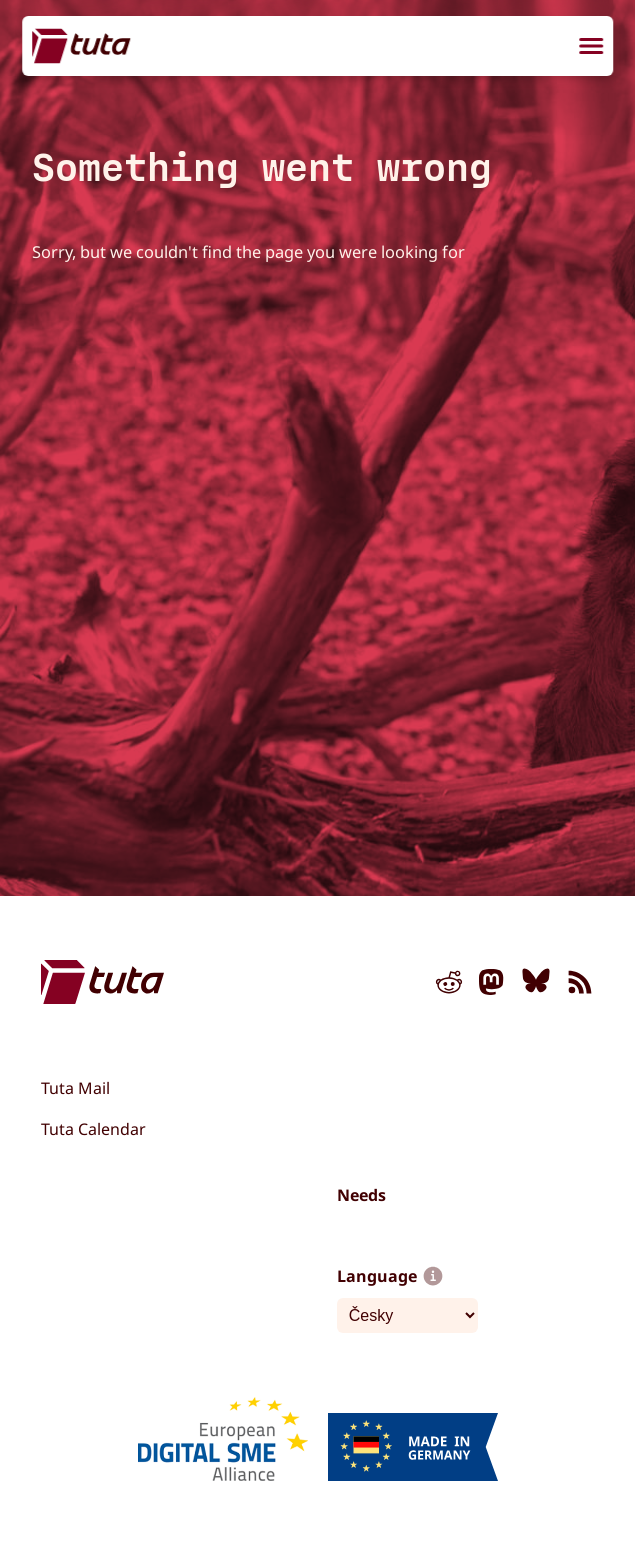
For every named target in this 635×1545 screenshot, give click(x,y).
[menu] (591, 48)
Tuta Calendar (93, 1129)
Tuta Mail (75, 1088)
